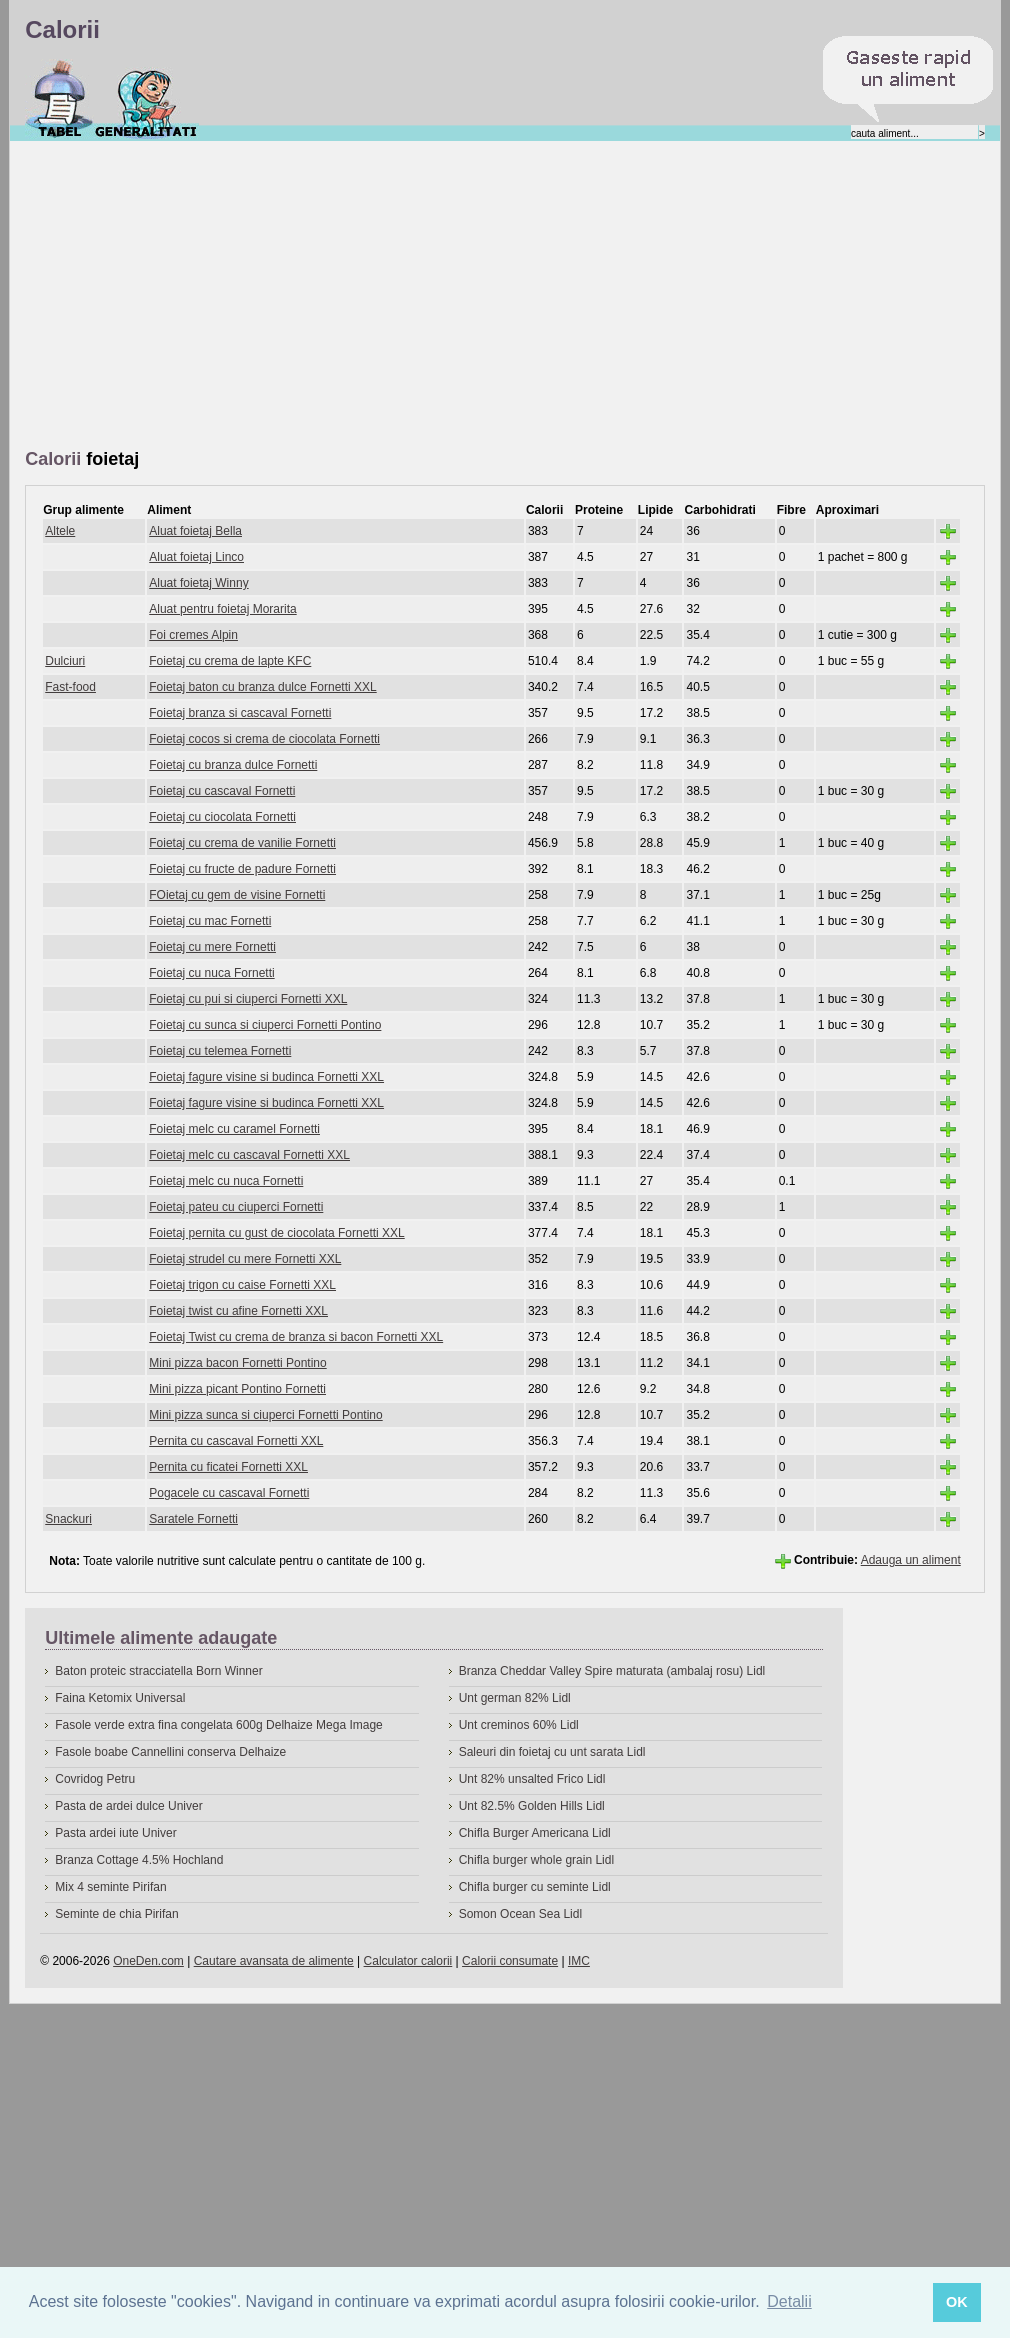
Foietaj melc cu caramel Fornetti (234, 1129)
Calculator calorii (408, 1961)
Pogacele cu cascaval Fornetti (229, 1493)
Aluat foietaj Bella (195, 531)
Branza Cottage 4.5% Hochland (139, 1860)
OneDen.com (148, 1961)
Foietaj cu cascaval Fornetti (222, 791)
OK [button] (957, 2302)
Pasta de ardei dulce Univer (128, 1806)
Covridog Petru (95, 1779)
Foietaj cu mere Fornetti (212, 947)
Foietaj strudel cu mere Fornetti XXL (245, 1259)
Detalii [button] (789, 2301)
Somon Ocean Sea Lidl (520, 1914)
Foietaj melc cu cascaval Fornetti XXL (249, 1155)
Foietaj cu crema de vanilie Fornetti (242, 843)
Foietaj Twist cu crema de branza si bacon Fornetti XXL (296, 1337)
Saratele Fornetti (193, 1519)
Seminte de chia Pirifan (116, 1914)
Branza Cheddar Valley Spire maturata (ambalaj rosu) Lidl (612, 1671)
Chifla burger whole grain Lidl (536, 1860)
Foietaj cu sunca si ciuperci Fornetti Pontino (265, 1025)
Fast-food (70, 687)
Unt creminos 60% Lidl (519, 1725)
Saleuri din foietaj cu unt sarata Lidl (552, 1752)
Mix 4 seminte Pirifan (110, 1887)
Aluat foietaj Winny (198, 583)
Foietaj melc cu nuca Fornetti (226, 1181)
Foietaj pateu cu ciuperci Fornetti (236, 1207)
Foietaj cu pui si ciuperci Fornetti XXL (248, 999)
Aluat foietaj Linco (196, 557)
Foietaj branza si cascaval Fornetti (240, 713)
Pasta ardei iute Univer (115, 1833)
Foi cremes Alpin (193, 635)
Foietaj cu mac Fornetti (210, 921)
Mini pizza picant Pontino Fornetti (237, 1389)
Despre (146, 99)
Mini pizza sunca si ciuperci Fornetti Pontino (265, 1415)
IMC (579, 1961)
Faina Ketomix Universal (120, 1698)
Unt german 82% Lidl (515, 1698)
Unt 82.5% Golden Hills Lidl (532, 1806)
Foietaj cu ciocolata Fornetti (222, 817)
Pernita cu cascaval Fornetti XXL (236, 1441)
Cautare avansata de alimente (274, 1961)
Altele (60, 531)
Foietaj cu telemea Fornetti (220, 1051)
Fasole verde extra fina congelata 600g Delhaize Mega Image (219, 1725)
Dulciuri (65, 661)
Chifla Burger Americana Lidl (535, 1833)
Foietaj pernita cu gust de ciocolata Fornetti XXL (276, 1233)
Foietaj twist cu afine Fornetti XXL (238, 1311)
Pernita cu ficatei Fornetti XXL (228, 1467)
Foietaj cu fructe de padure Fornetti (242, 869)
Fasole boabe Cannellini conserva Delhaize (170, 1752)
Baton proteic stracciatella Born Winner (158, 1671)
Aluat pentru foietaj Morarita (222, 609)
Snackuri (68, 1519)
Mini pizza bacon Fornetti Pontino (237, 1363)
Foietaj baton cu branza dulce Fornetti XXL (262, 687)
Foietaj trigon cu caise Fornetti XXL (242, 1285)
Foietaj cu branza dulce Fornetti (233, 765)
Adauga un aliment (911, 1560)
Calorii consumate (510, 1961)
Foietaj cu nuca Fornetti (211, 973)
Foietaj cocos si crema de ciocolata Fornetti (264, 739)
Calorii (59, 99)
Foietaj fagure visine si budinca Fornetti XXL (266, 1077)
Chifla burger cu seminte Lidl (535, 1887)
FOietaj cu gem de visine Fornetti (237, 895)
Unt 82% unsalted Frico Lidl (532, 1779)
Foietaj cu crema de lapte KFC (230, 661)
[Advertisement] (299, 296)
